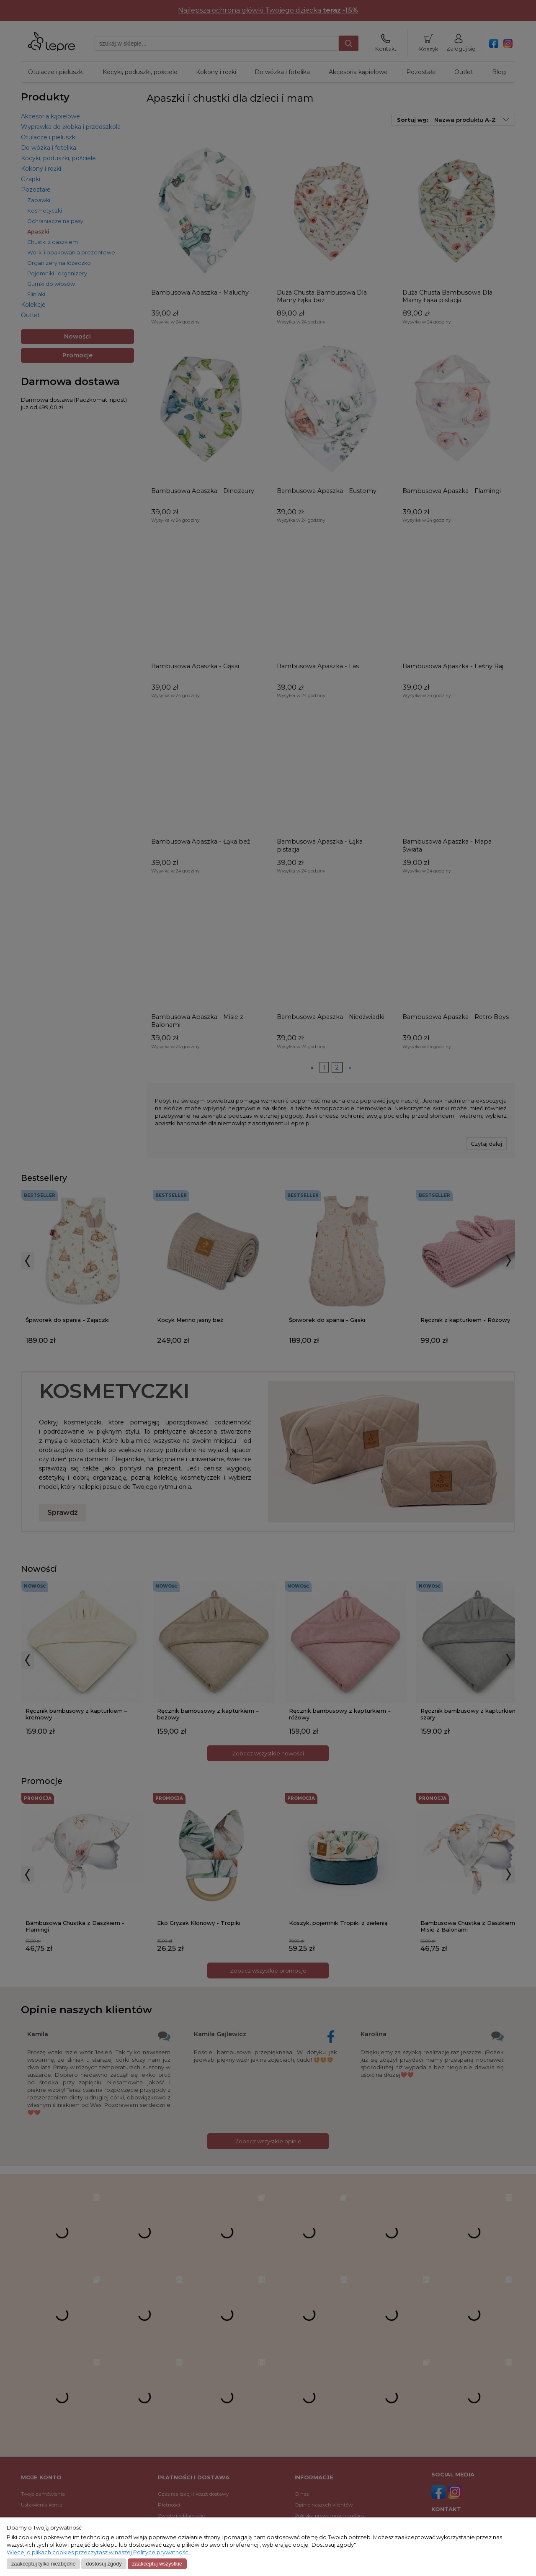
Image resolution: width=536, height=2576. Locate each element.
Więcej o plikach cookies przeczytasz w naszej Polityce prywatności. (99, 2552)
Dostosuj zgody (103, 2564)
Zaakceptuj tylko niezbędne (43, 2564)
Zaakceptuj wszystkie (157, 2564)
